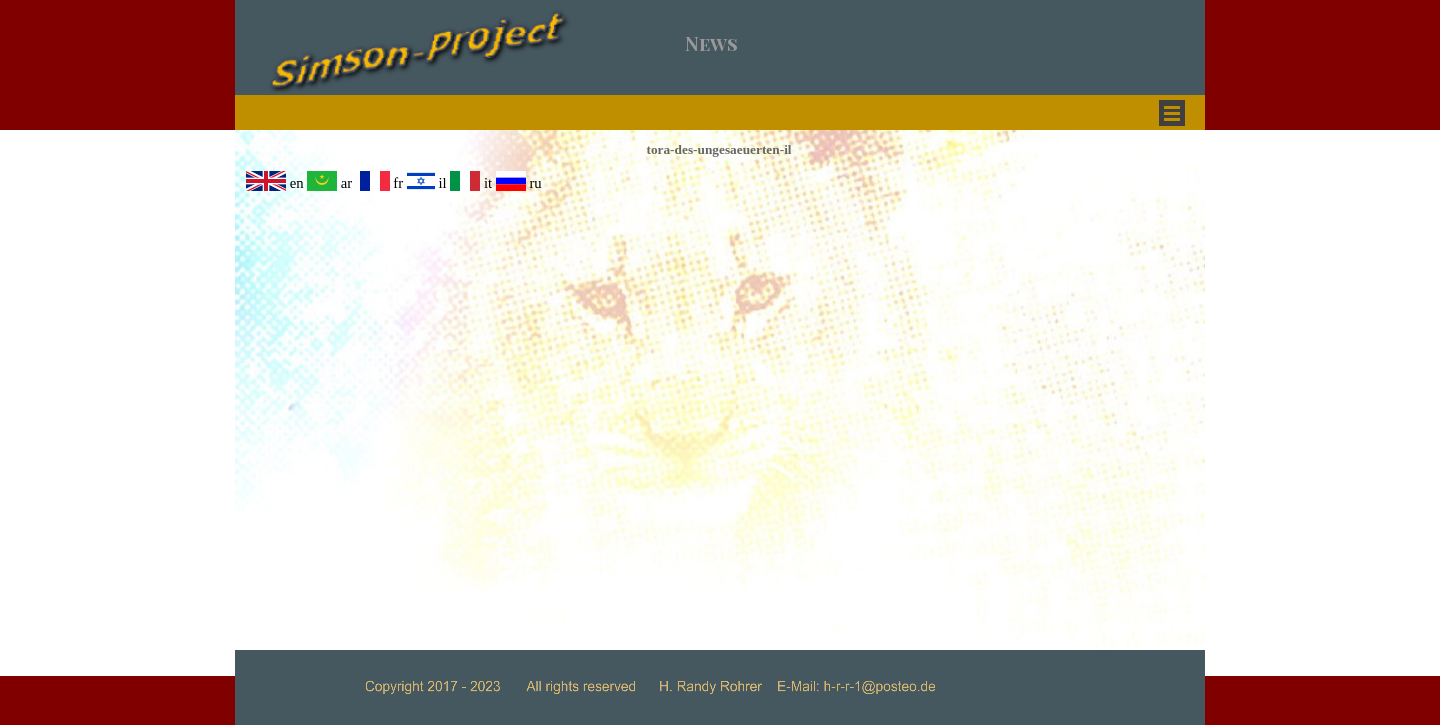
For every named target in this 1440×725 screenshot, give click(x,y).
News (711, 43)
